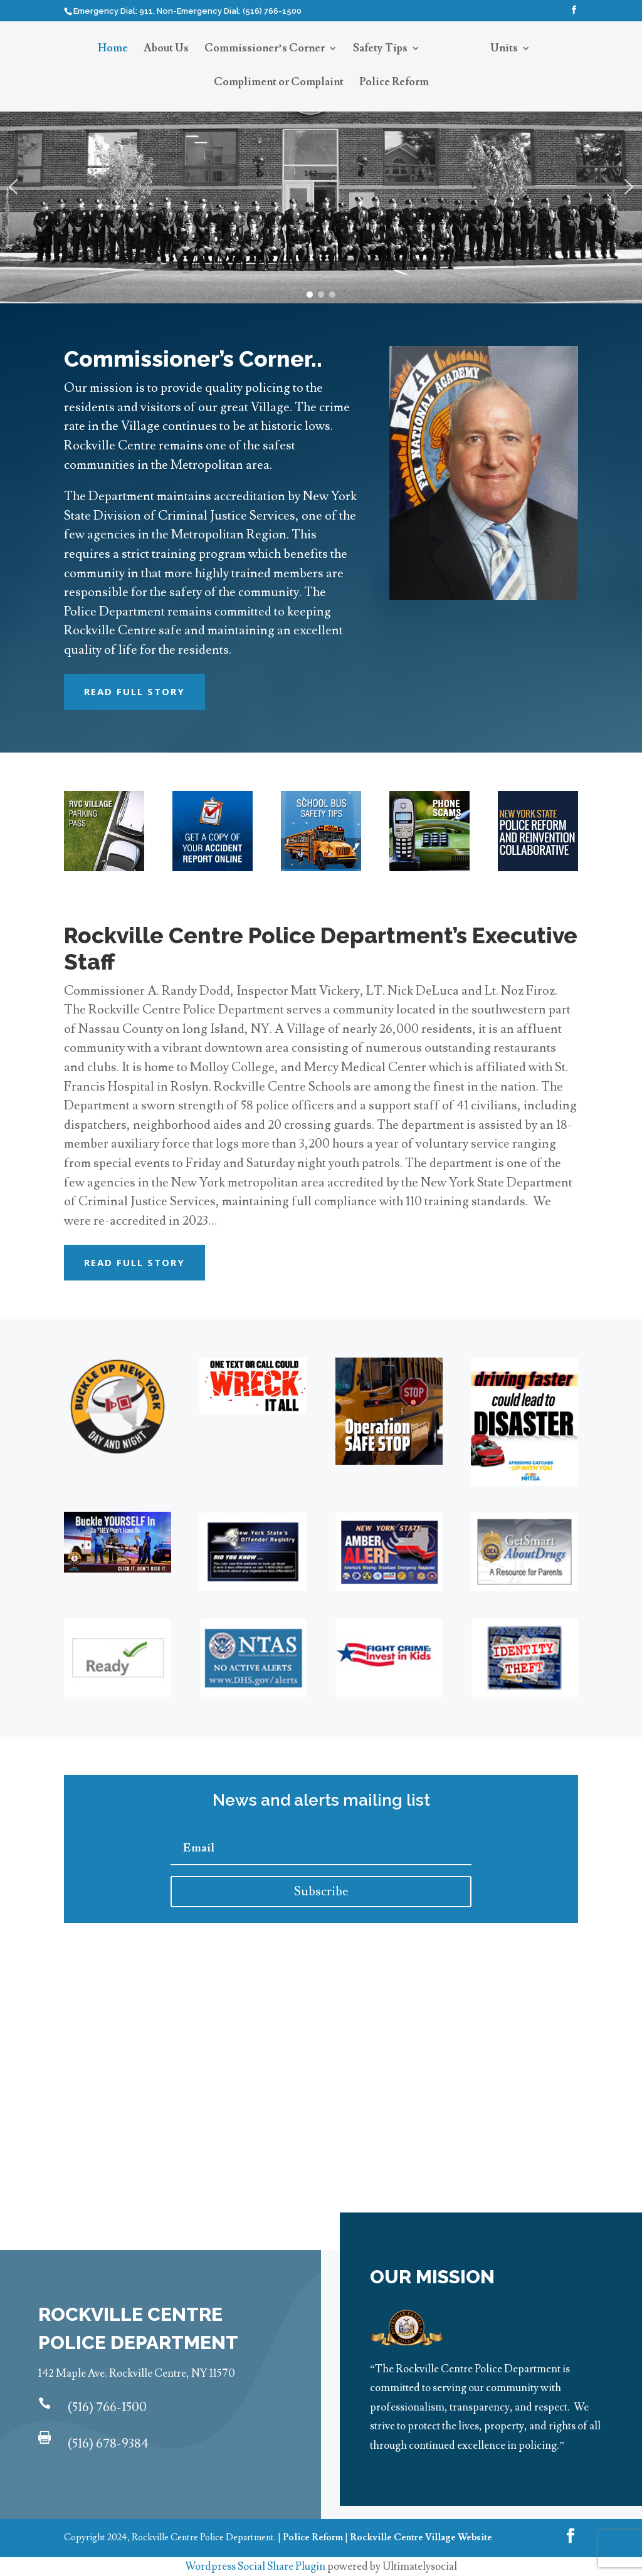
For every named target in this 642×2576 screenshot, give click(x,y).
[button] (13, 187)
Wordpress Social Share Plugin (256, 2566)
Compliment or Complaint (279, 83)
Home (113, 49)
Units (504, 49)
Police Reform (394, 83)
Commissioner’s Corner (264, 49)
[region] (321, 186)
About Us (166, 49)
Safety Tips (380, 49)
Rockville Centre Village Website (421, 2537)
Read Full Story (134, 691)
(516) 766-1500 (107, 2407)
